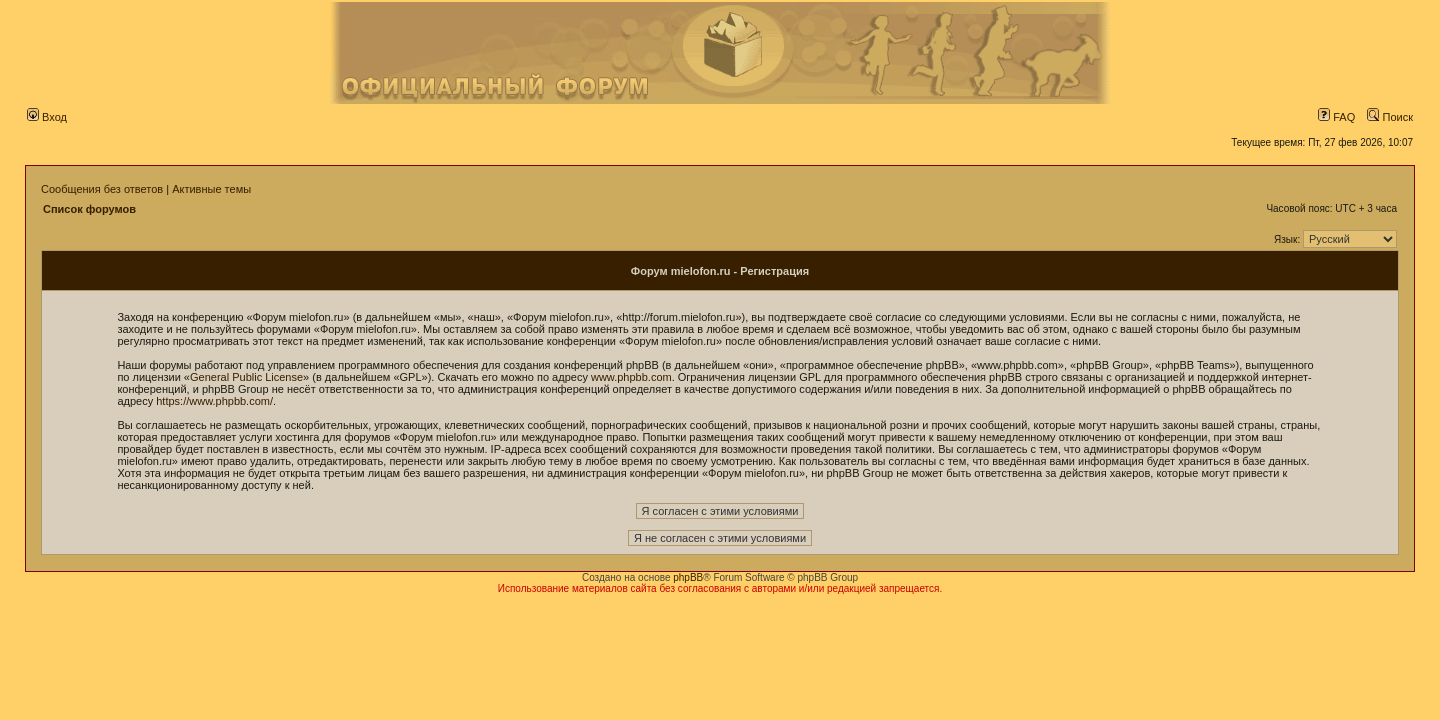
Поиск (1390, 117)
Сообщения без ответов (102, 189)
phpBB (688, 577)
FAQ (1336, 117)
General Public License (246, 377)
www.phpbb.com (631, 377)
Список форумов (89, 209)
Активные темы (211, 189)
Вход (47, 117)
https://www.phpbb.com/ (214, 401)
